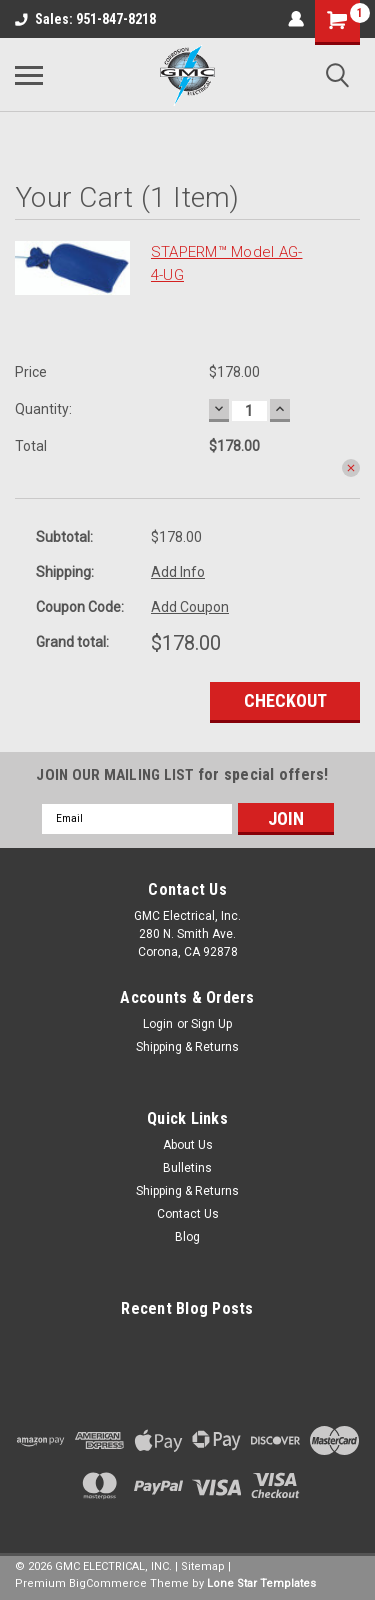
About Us (188, 1145)
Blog (187, 1237)
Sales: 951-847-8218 (85, 19)
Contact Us (188, 1214)
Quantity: (43, 409)
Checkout (285, 700)
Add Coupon (190, 607)
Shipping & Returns (187, 1047)
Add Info (178, 572)
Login (158, 1024)
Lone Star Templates (261, 1583)
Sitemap (203, 1566)
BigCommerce (108, 1583)
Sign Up (211, 1024)
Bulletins (187, 1168)
